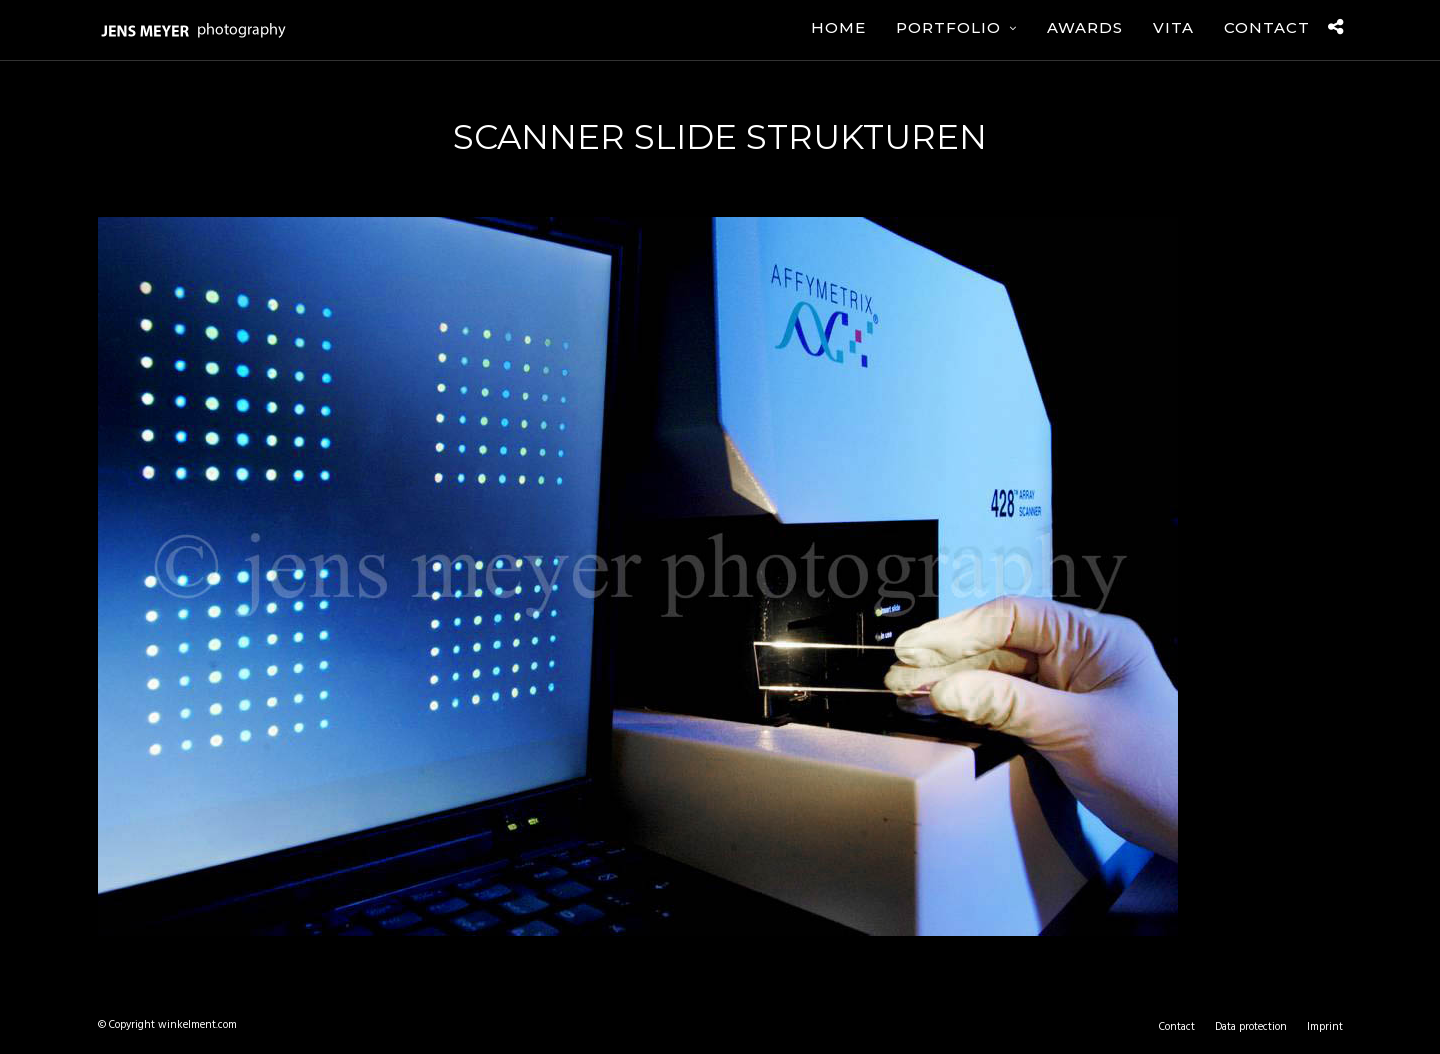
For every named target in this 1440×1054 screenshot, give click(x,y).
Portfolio (948, 27)
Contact (1267, 27)
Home (838, 27)
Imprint (1325, 1027)
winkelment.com (197, 1025)
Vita (1173, 27)
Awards (1085, 27)
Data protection (1251, 1027)
